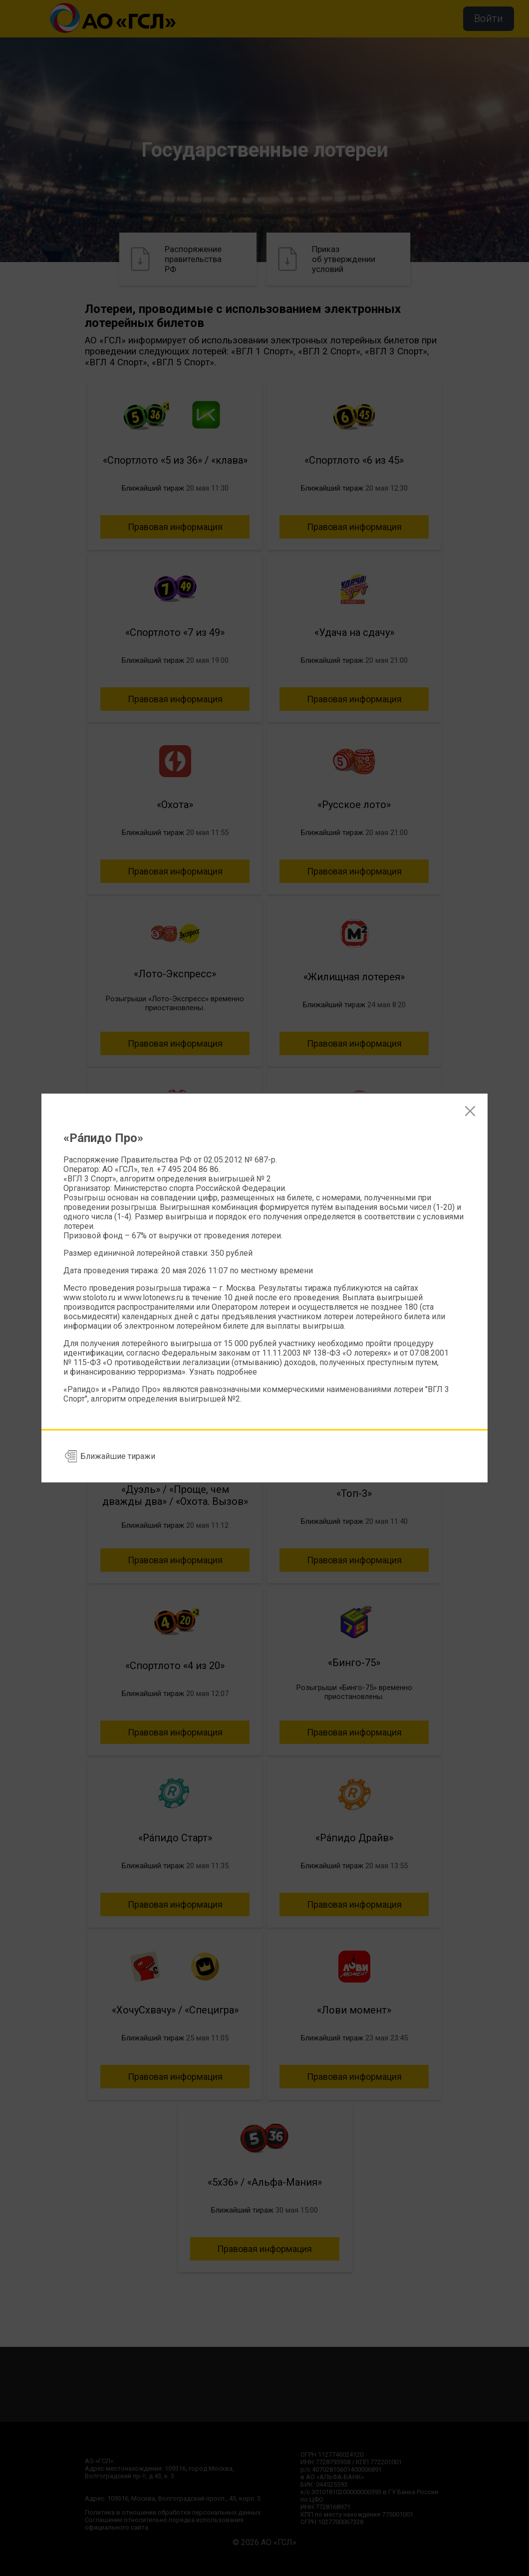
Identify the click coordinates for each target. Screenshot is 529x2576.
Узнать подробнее (223, 1372)
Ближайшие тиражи (117, 1456)
